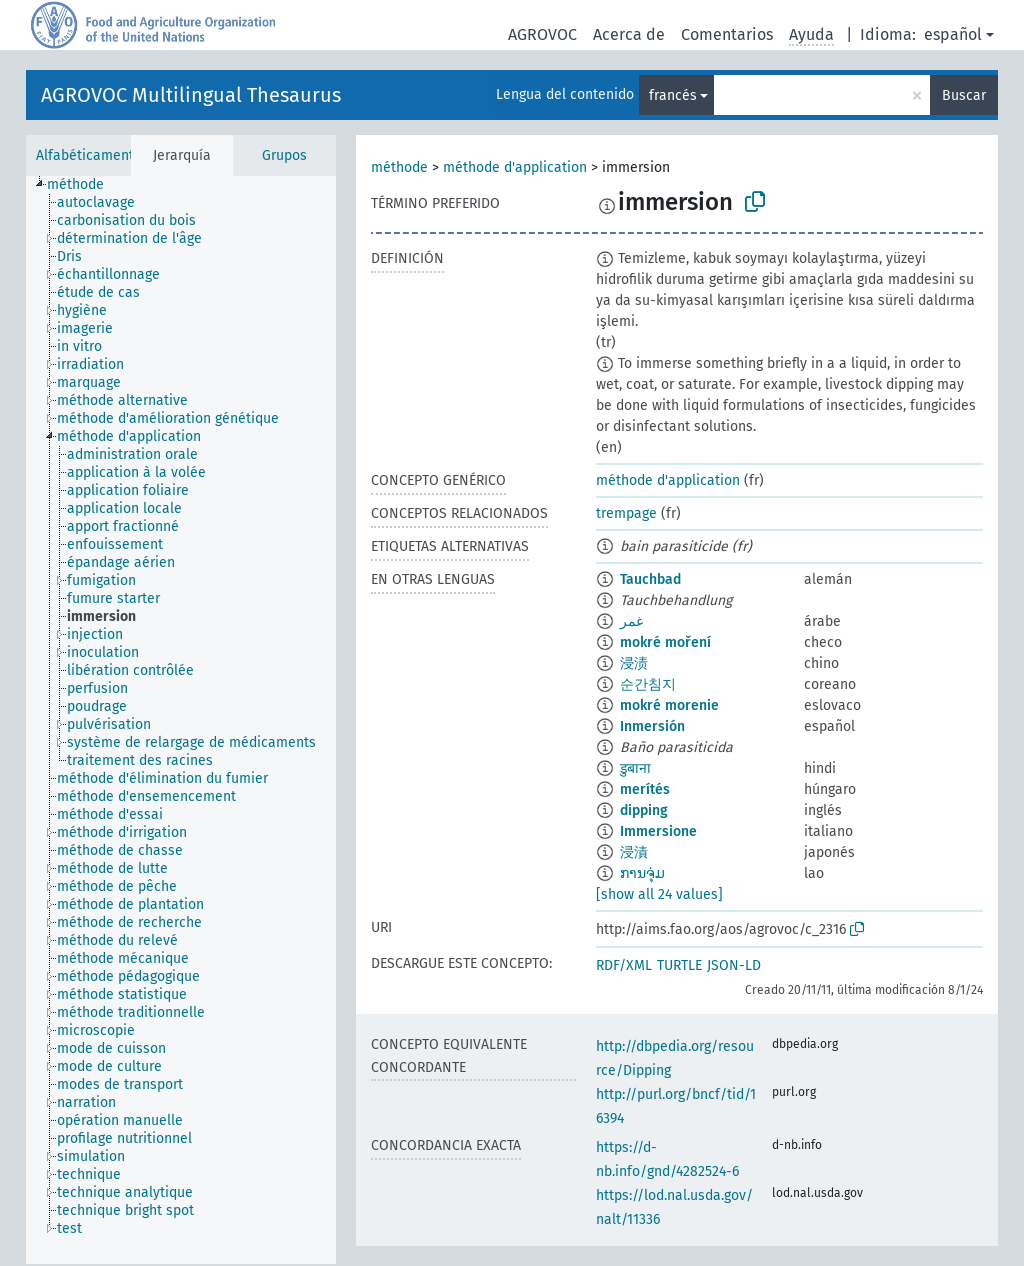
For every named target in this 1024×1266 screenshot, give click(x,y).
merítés (645, 789)
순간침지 (648, 684)
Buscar (964, 95)
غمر (631, 621)
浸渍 (634, 663)
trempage (626, 513)
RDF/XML (624, 965)
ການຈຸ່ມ (642, 873)
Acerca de (629, 34)
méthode (399, 167)
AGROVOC (542, 34)
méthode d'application (515, 167)
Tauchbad (650, 579)
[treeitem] (84, 185)
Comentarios (727, 34)
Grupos (284, 155)
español (953, 34)
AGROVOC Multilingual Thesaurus (191, 95)
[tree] (181, 720)
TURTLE (679, 965)
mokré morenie (669, 705)
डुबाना (635, 768)
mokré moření (665, 642)
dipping (644, 810)
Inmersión (652, 726)
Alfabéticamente (89, 155)
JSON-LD (734, 965)
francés (673, 95)
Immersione (658, 831)
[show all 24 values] (659, 894)
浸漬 (634, 852)
